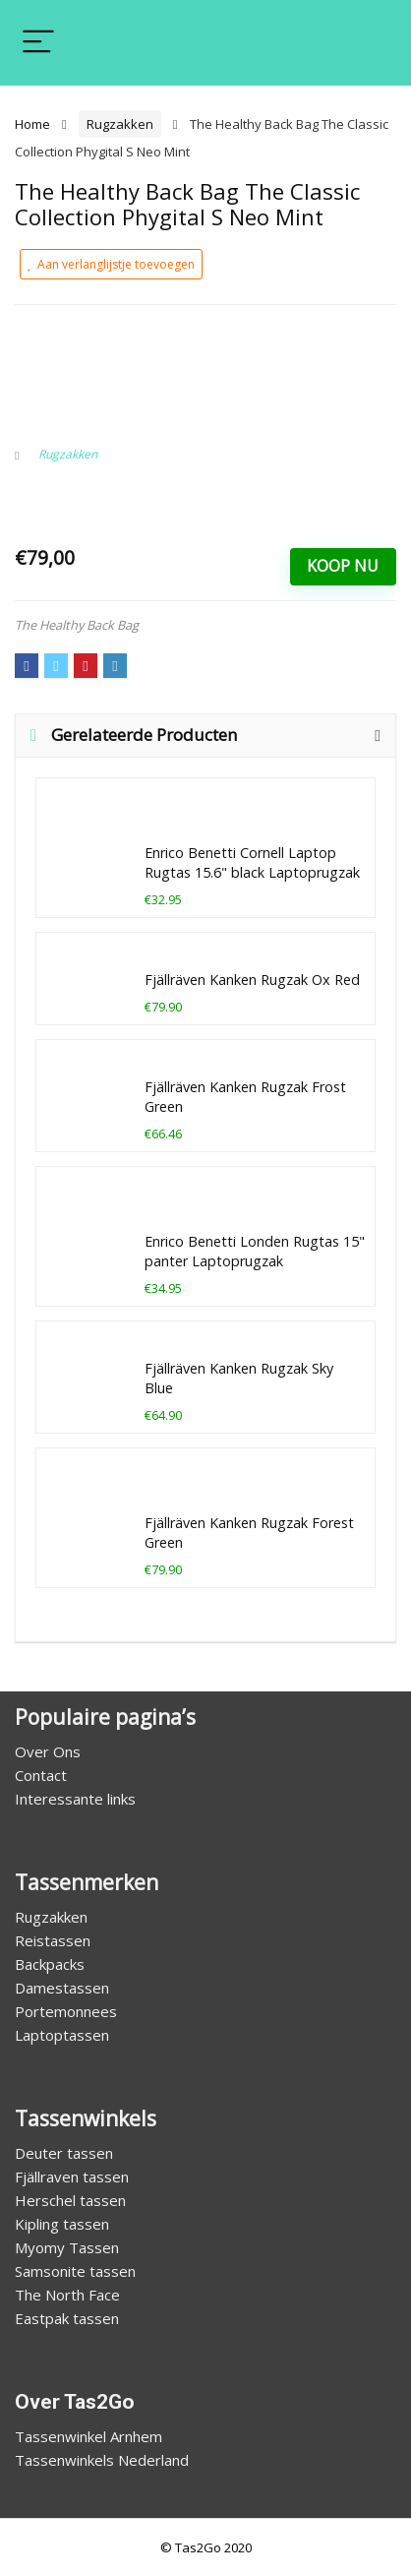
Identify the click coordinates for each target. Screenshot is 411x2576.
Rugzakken (120, 124)
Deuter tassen (64, 2153)
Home (32, 124)
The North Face (67, 2294)
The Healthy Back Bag (77, 625)
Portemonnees (66, 2011)
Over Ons (48, 1751)
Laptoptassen (62, 2035)
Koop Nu (343, 566)
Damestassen (62, 1987)
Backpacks (50, 1964)
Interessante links (75, 1799)
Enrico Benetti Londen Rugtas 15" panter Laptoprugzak (255, 1251)
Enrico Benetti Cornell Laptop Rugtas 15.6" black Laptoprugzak (252, 862)
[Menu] (38, 43)
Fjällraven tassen (72, 2176)
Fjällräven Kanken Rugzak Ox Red (252, 979)
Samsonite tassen (75, 2271)
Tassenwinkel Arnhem (88, 2436)
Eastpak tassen (67, 2318)
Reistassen (52, 1940)
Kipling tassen (62, 2224)
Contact (41, 1775)
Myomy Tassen (67, 2247)
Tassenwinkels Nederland (102, 2460)
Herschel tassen (70, 2200)
